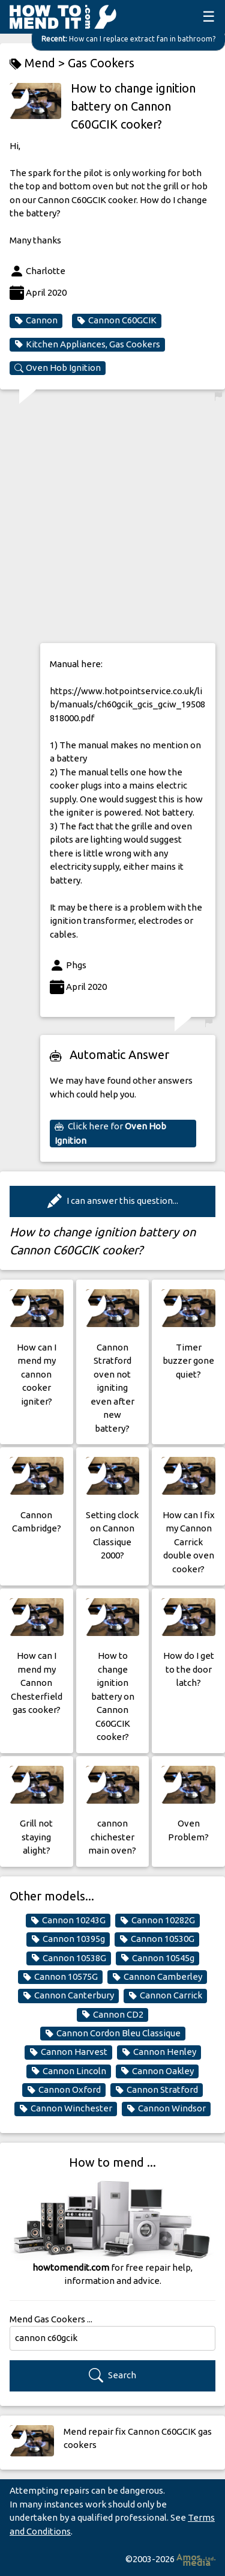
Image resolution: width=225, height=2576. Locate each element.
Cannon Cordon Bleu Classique (113, 2033)
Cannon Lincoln (68, 2071)
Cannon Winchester (65, 2108)
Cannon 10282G (157, 1920)
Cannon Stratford (156, 2089)
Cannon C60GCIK (117, 320)
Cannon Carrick (165, 1995)
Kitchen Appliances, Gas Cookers (87, 344)
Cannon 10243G (68, 1920)
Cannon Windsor (166, 2108)
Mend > (39, 63)
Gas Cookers (101, 63)
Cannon (36, 320)
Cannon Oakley (157, 2071)
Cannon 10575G (60, 1976)
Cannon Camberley (157, 1976)
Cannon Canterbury (68, 1995)
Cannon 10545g (157, 1958)
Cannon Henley (159, 2051)
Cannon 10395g (68, 1939)
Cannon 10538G (68, 1958)
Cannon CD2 (112, 2014)
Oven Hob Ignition (57, 367)
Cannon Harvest (68, 2051)
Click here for (110, 1133)
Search (112, 2375)
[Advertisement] (112, 520)
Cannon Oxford (64, 2089)
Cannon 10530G (156, 1939)
